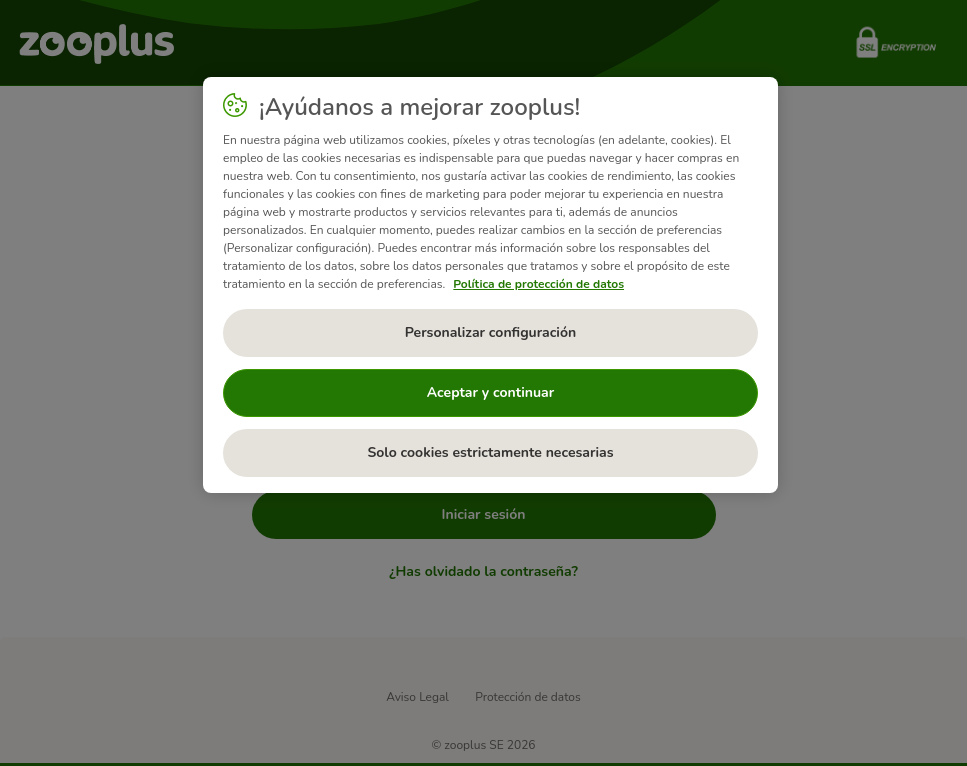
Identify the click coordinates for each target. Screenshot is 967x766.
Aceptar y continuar (491, 392)
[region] (490, 285)
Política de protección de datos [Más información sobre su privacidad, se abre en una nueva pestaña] (538, 284)
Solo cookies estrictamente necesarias (490, 452)
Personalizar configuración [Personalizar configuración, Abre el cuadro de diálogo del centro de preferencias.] (490, 332)
